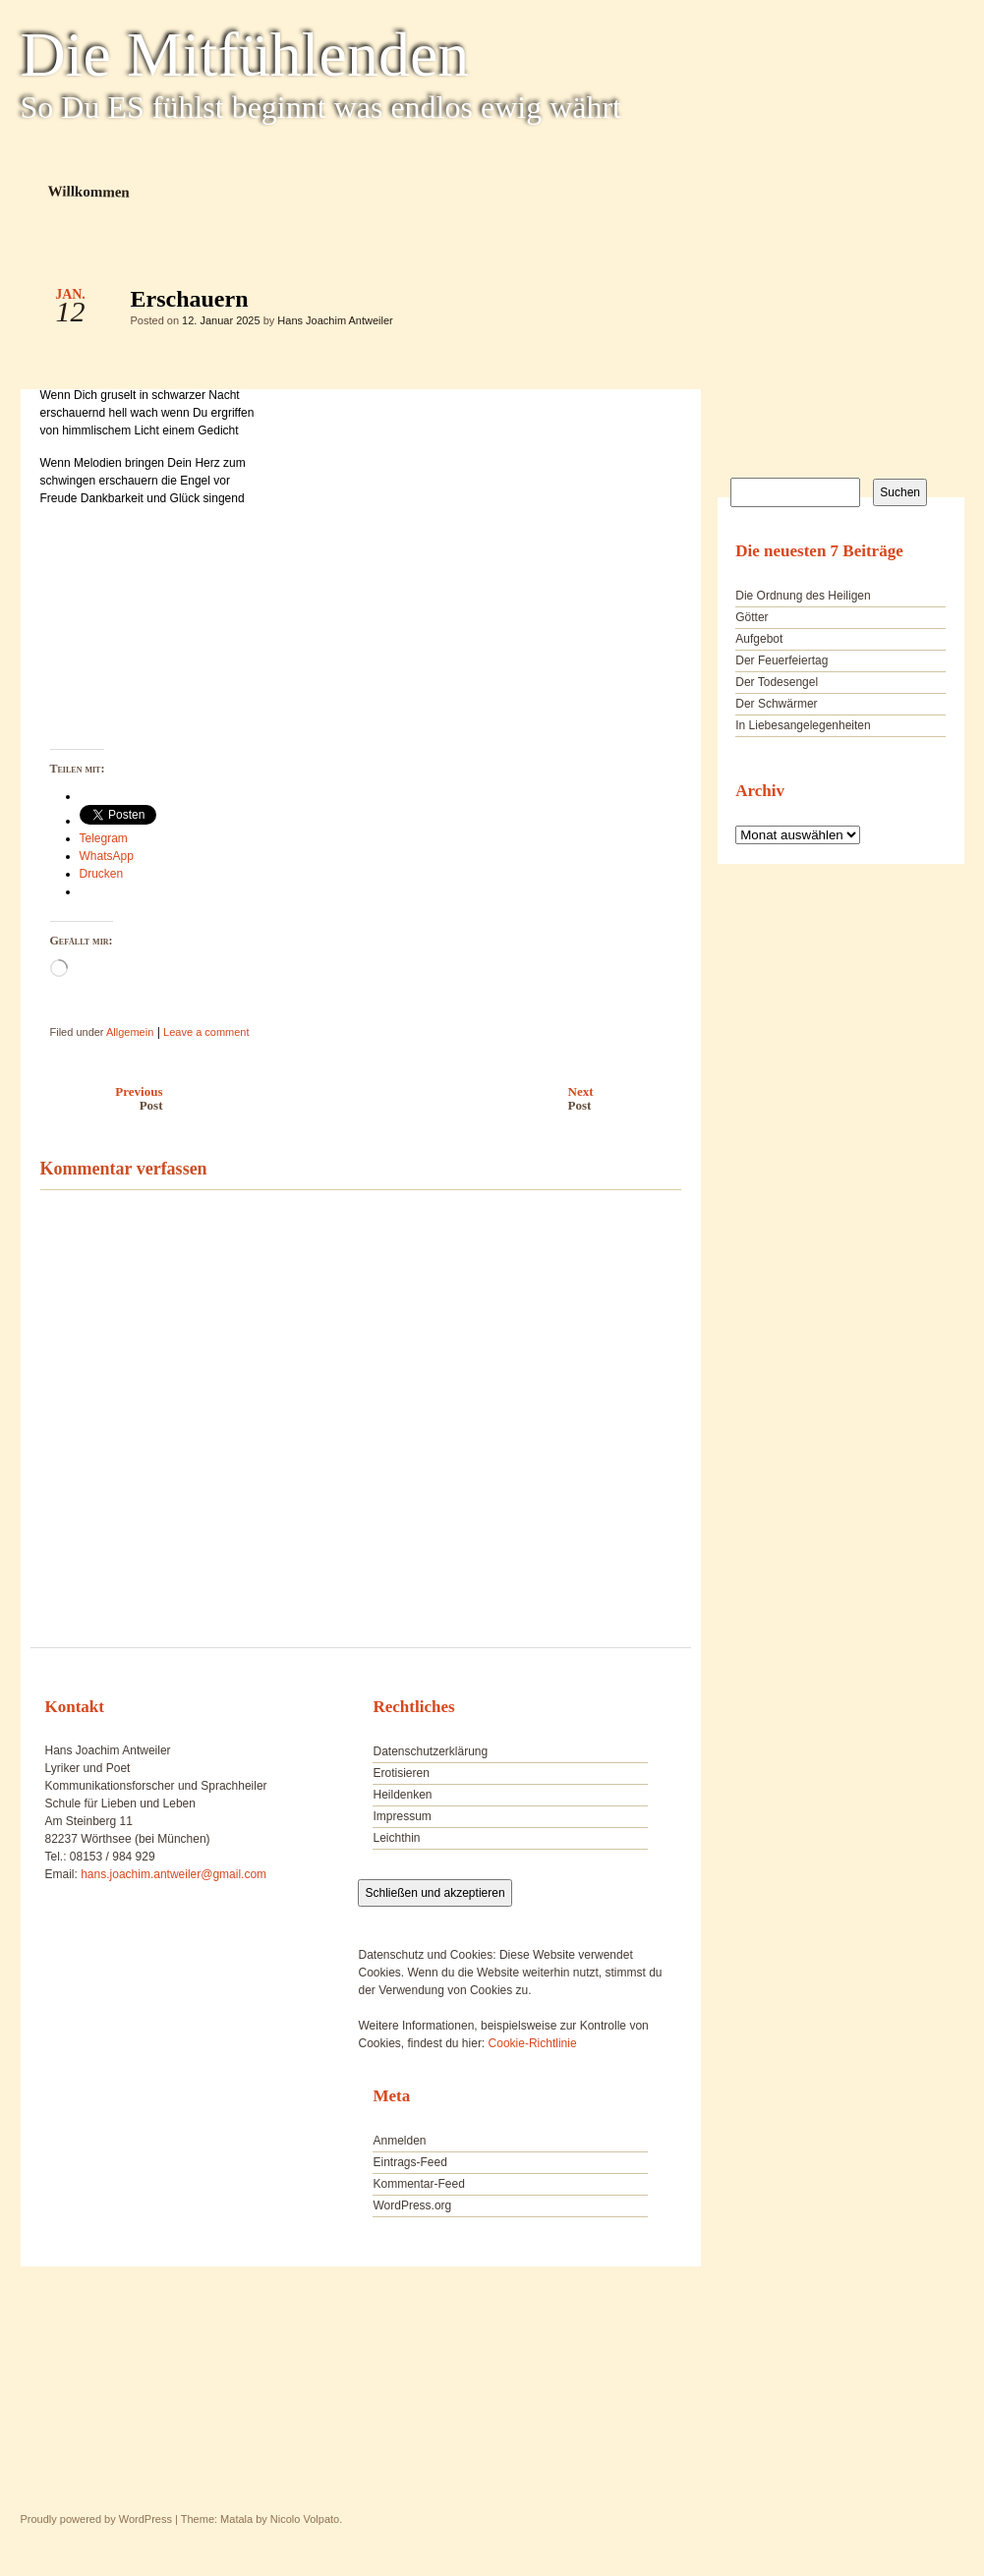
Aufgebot (758, 639)
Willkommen (88, 191)
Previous (96, 1098)
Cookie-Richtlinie (533, 2043)
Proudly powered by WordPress (96, 2519)
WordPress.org (412, 2205)
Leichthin (396, 1838)
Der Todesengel (776, 682)
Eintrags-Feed (409, 2162)
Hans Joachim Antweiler (334, 320)
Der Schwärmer (776, 704)
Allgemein (129, 1032)
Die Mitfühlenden (245, 55)
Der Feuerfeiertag (781, 660)
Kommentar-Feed (418, 2184)
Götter (751, 617)
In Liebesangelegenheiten (802, 725)
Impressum (402, 1816)
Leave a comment (206, 1032)
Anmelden (399, 2140)
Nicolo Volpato (304, 2519)
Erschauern (649, 303)
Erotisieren (401, 1773)
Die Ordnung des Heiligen (802, 595)
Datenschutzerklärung (430, 1751)
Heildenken (402, 1795)
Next (629, 1098)
